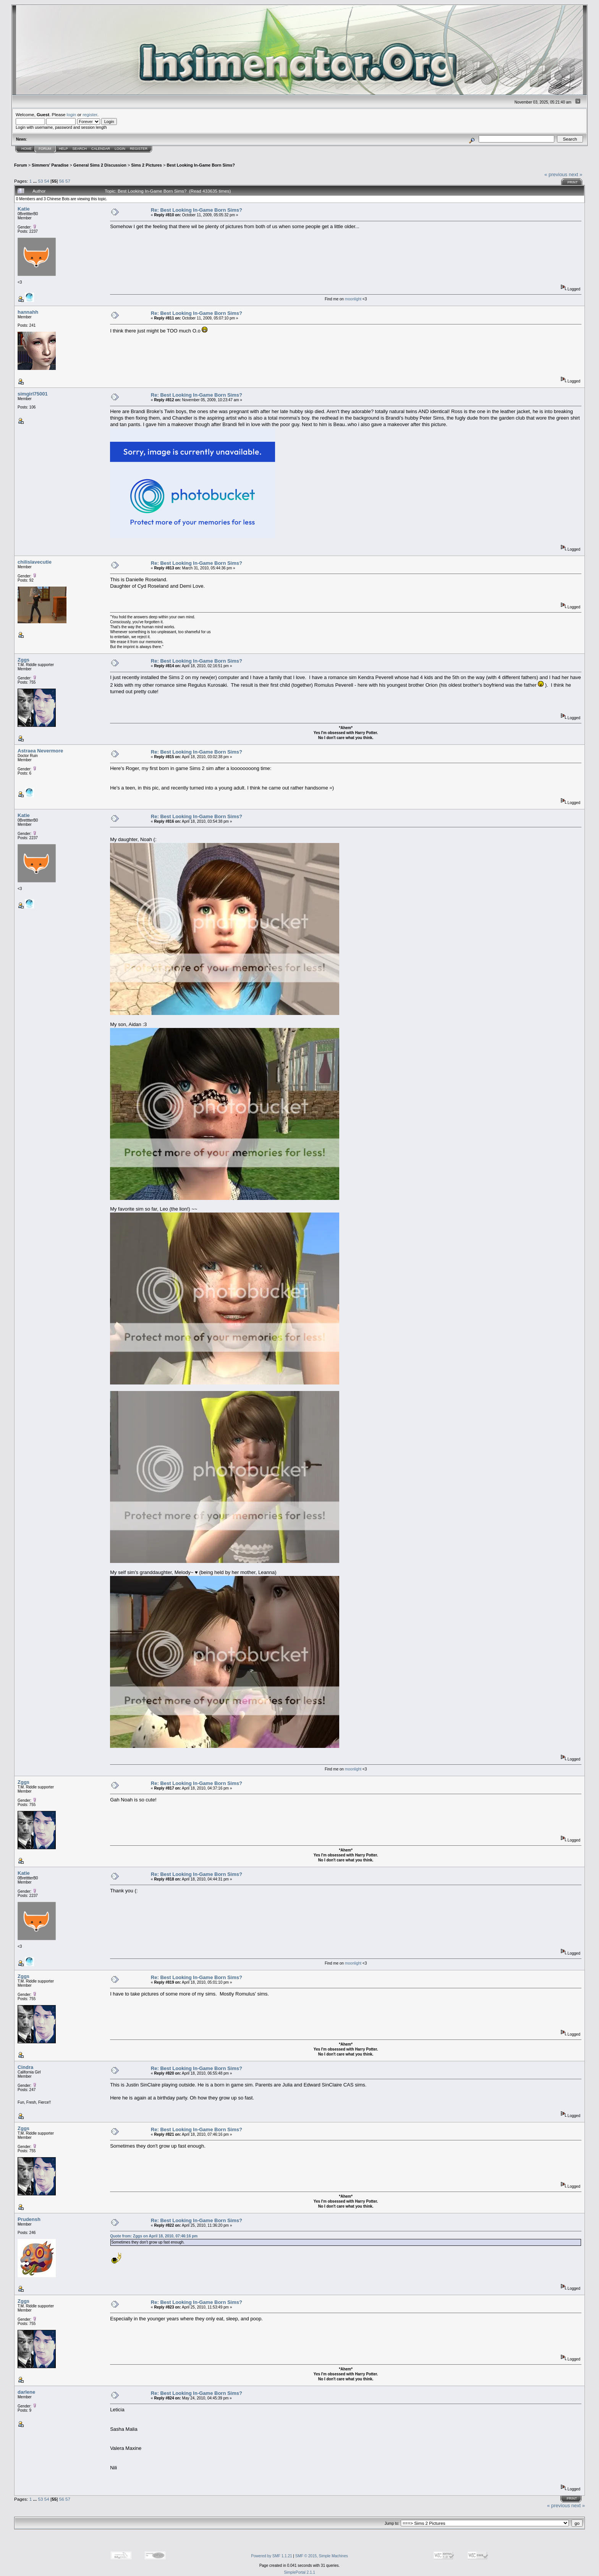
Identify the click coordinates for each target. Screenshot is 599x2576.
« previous (555, 174)
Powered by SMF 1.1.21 (271, 2556)
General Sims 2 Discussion (99, 165)
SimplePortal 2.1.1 (299, 2572)
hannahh (28, 312)
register (90, 114)
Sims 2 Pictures (146, 165)
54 (46, 180)
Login (120, 149)
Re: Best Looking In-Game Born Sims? (196, 210)
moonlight (354, 299)
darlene (26, 2392)
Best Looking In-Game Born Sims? (201, 165)
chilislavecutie (35, 562)
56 (61, 180)
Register (138, 149)
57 (67, 180)
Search (80, 149)
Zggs (23, 660)
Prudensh (29, 2219)
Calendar (100, 149)
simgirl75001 (33, 394)
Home (26, 149)
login (71, 114)
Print (572, 182)
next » (575, 174)
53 (40, 180)
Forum (45, 149)
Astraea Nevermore (40, 751)
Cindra (25, 2067)
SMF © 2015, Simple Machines (321, 2556)
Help (63, 149)
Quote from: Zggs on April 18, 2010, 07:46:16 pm (154, 2236)
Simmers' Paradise (50, 165)
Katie (24, 209)
